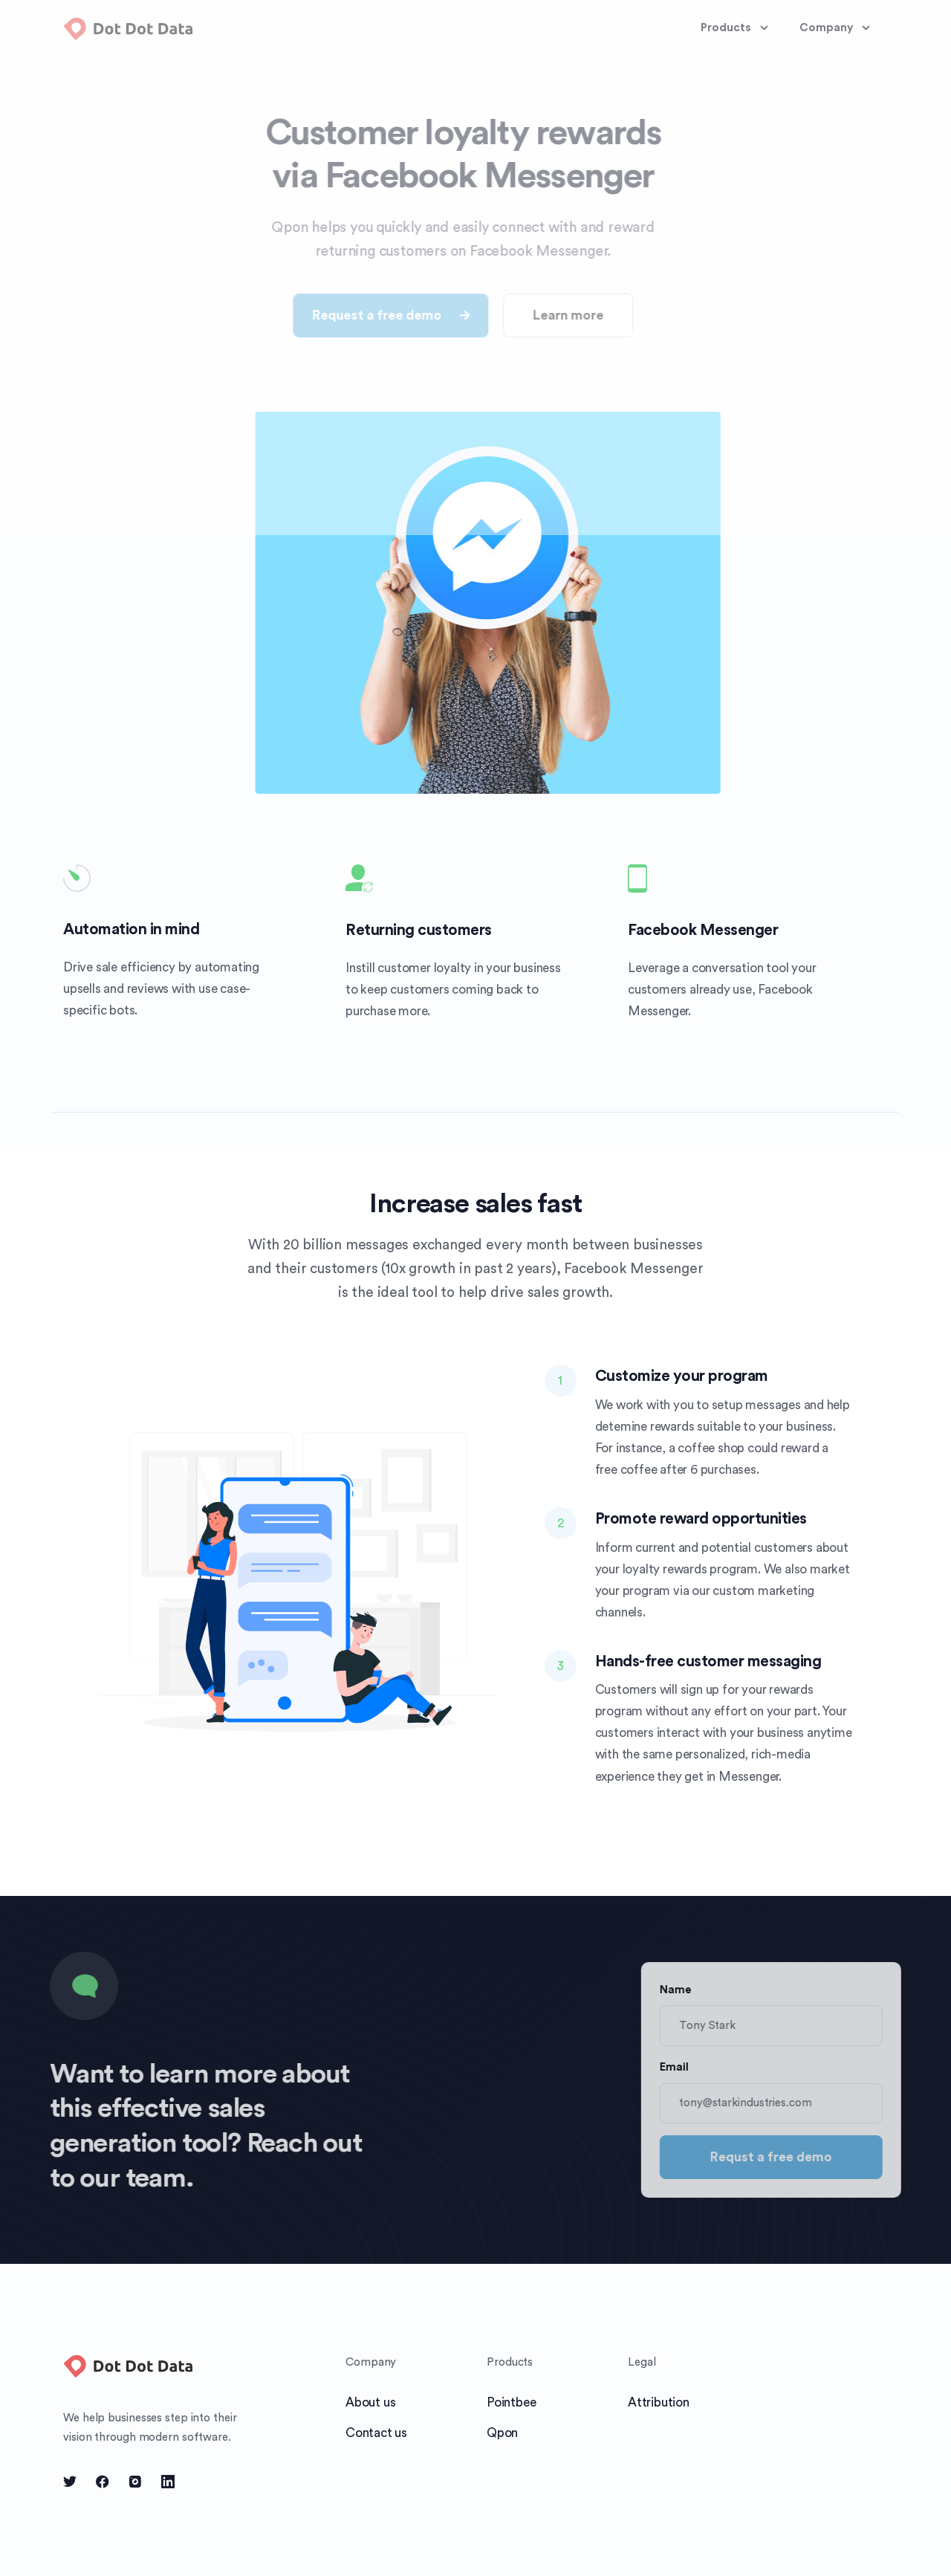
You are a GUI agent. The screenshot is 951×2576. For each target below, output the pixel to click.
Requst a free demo (799, 2157)
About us (370, 2402)
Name (703, 1990)
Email (701, 2067)
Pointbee (511, 2402)
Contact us (376, 2433)
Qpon (502, 2433)
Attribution (658, 2402)
